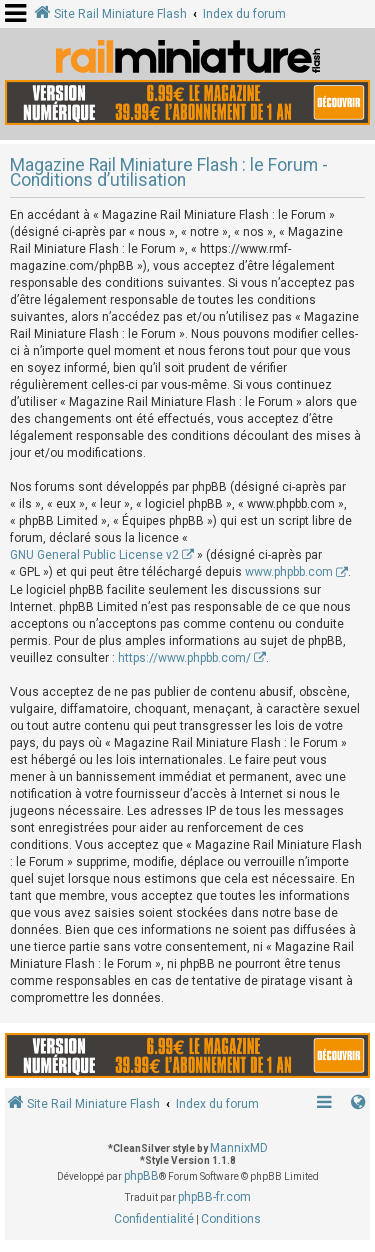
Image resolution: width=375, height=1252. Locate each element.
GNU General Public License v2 (94, 555)
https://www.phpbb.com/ (184, 658)
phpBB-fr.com (214, 1197)
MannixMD (239, 1148)
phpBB (141, 1176)
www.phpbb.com (289, 572)
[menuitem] (154, 1220)
